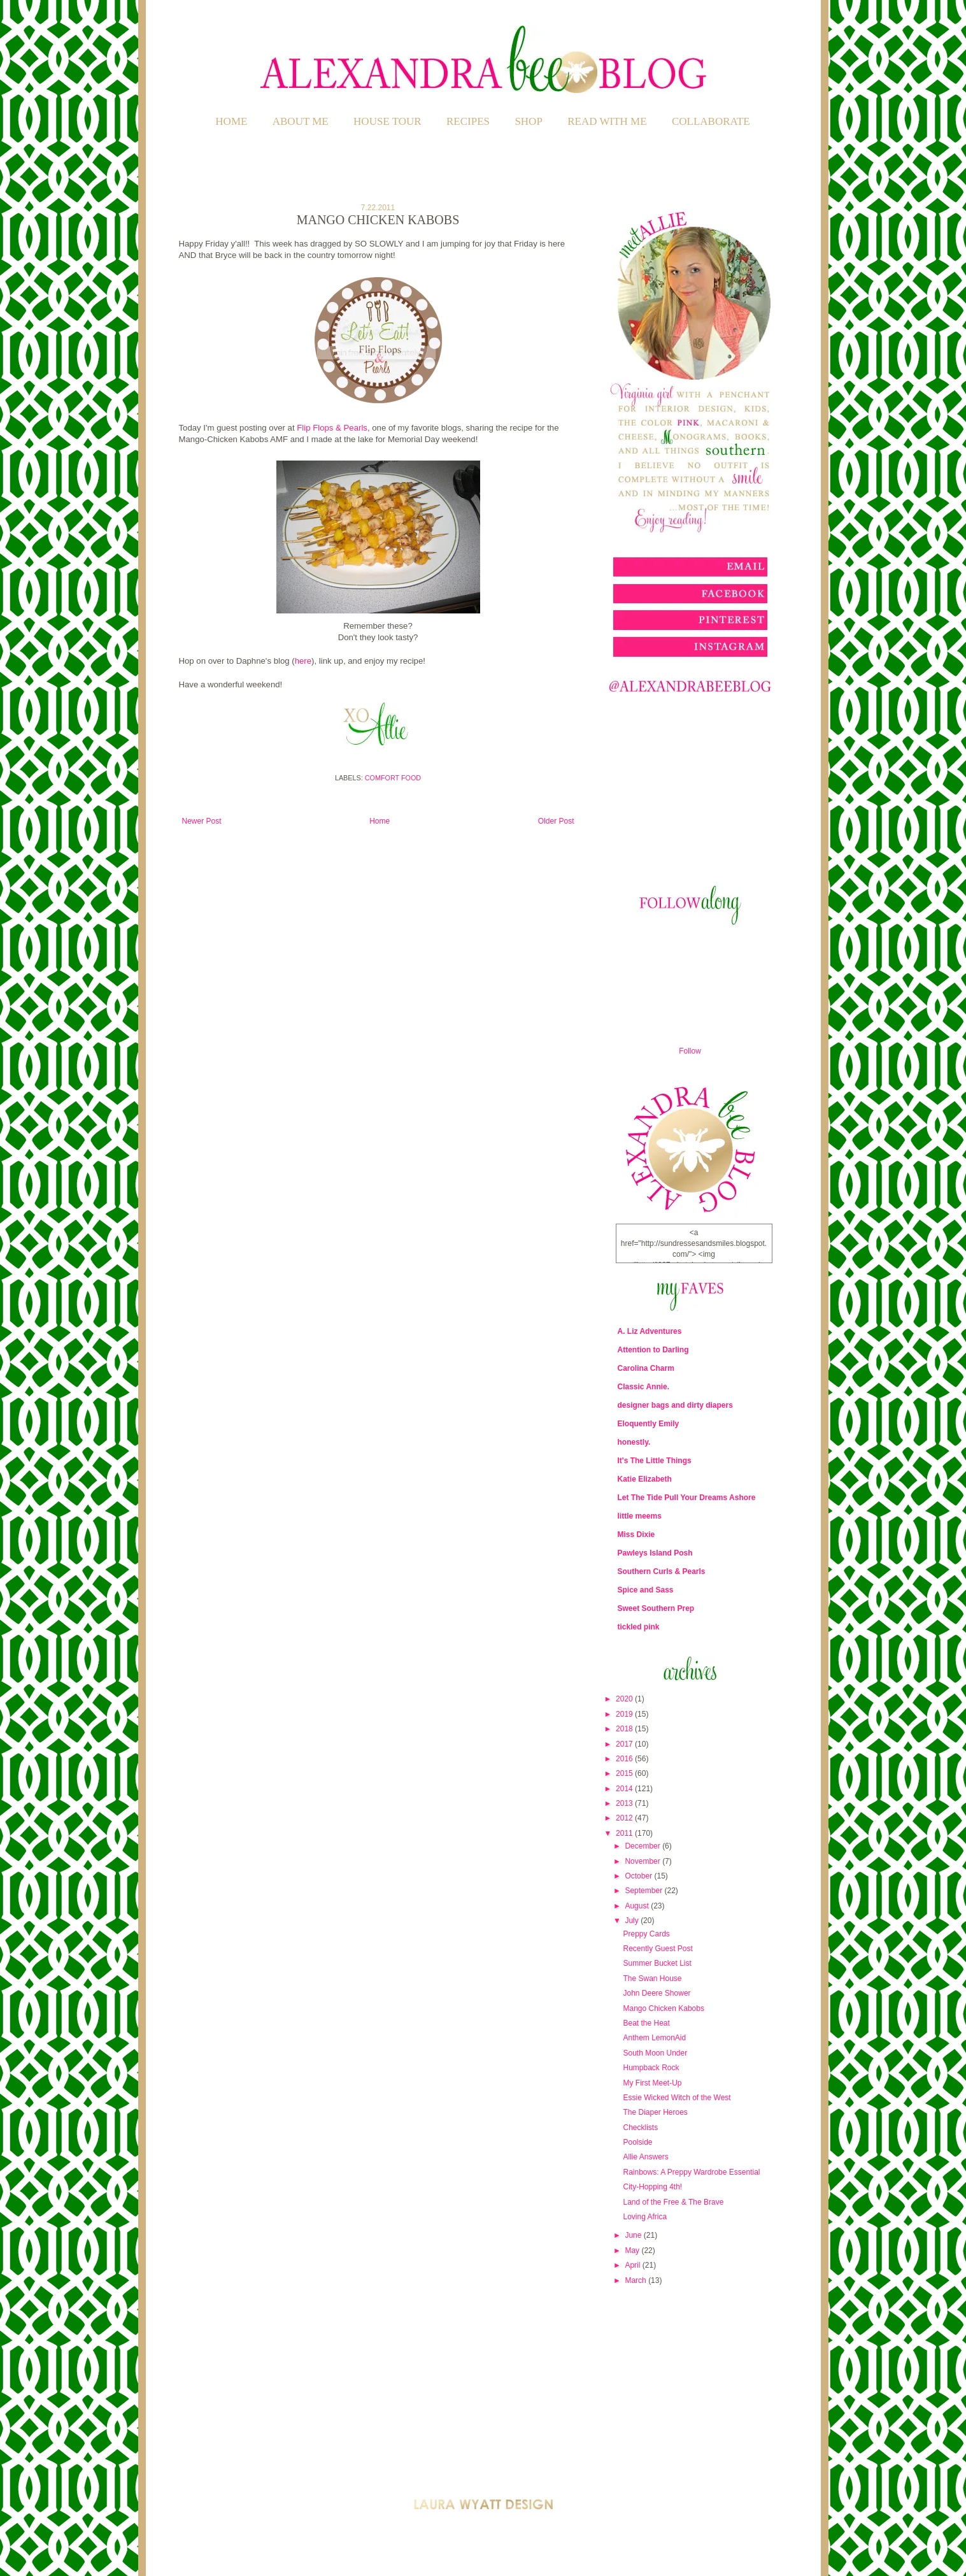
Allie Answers (645, 2156)
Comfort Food (393, 778)
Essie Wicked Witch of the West (676, 2097)
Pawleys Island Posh (655, 1553)
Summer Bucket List (657, 1963)
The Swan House (652, 1978)
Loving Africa (645, 2216)
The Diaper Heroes (655, 2112)
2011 (625, 1833)
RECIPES (468, 121)
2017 (625, 1744)
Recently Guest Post (657, 1948)
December (643, 1846)
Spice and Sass (646, 1589)
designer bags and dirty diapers (675, 1405)
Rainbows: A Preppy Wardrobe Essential (691, 2172)
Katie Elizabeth (645, 1479)
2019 (625, 1714)
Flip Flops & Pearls (332, 428)
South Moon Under (655, 2053)
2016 (625, 1758)
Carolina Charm (646, 1368)
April (633, 2265)
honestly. (634, 1442)
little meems (640, 1516)
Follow (690, 1051)
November (643, 1861)
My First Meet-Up (652, 2083)
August (638, 1905)
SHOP (528, 121)
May (633, 2250)
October (639, 1875)
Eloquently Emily (648, 1423)
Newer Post (202, 821)
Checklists (640, 2127)
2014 (625, 1788)
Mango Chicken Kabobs (663, 2008)
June (634, 2235)
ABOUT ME (301, 121)
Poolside (637, 2142)
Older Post (556, 821)
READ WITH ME (606, 121)
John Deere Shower (656, 1993)
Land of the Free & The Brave (673, 2202)
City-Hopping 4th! (652, 2186)
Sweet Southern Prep (656, 1608)
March (636, 2280)
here (303, 661)
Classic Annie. (644, 1386)
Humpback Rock (651, 2067)
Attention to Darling (653, 1349)
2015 (625, 1773)
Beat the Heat (646, 2023)
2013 (625, 1803)
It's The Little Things (655, 1460)
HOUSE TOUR (387, 121)
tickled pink (639, 1626)
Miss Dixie (636, 1534)
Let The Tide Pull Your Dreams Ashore (687, 1497)
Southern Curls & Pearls (662, 1571)
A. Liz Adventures (650, 1331)
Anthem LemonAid (654, 2037)
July (633, 1920)
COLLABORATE (711, 121)
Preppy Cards (646, 1933)
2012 (625, 1818)
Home (231, 121)
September (644, 1890)
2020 (625, 1698)
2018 (625, 1728)
